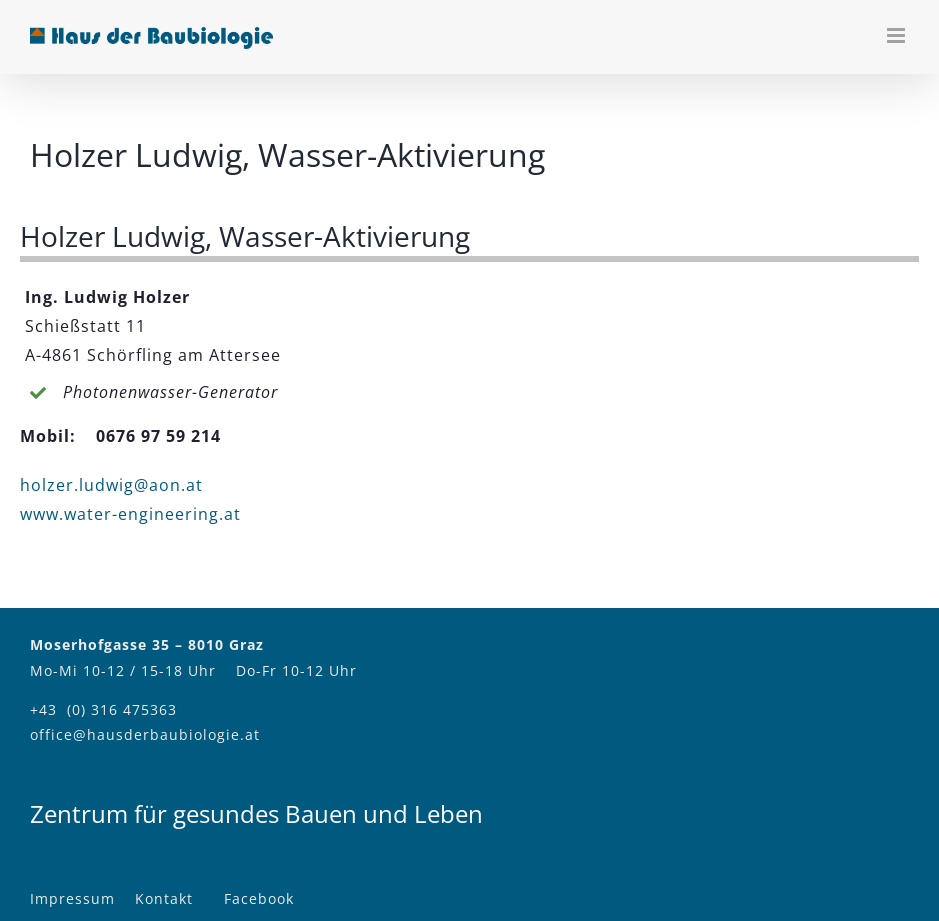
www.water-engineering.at (130, 514)
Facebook (259, 898)
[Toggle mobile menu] (898, 35)
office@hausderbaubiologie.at (145, 734)
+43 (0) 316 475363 (103, 709)
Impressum (72, 898)
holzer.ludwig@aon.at (111, 485)
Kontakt (164, 898)
